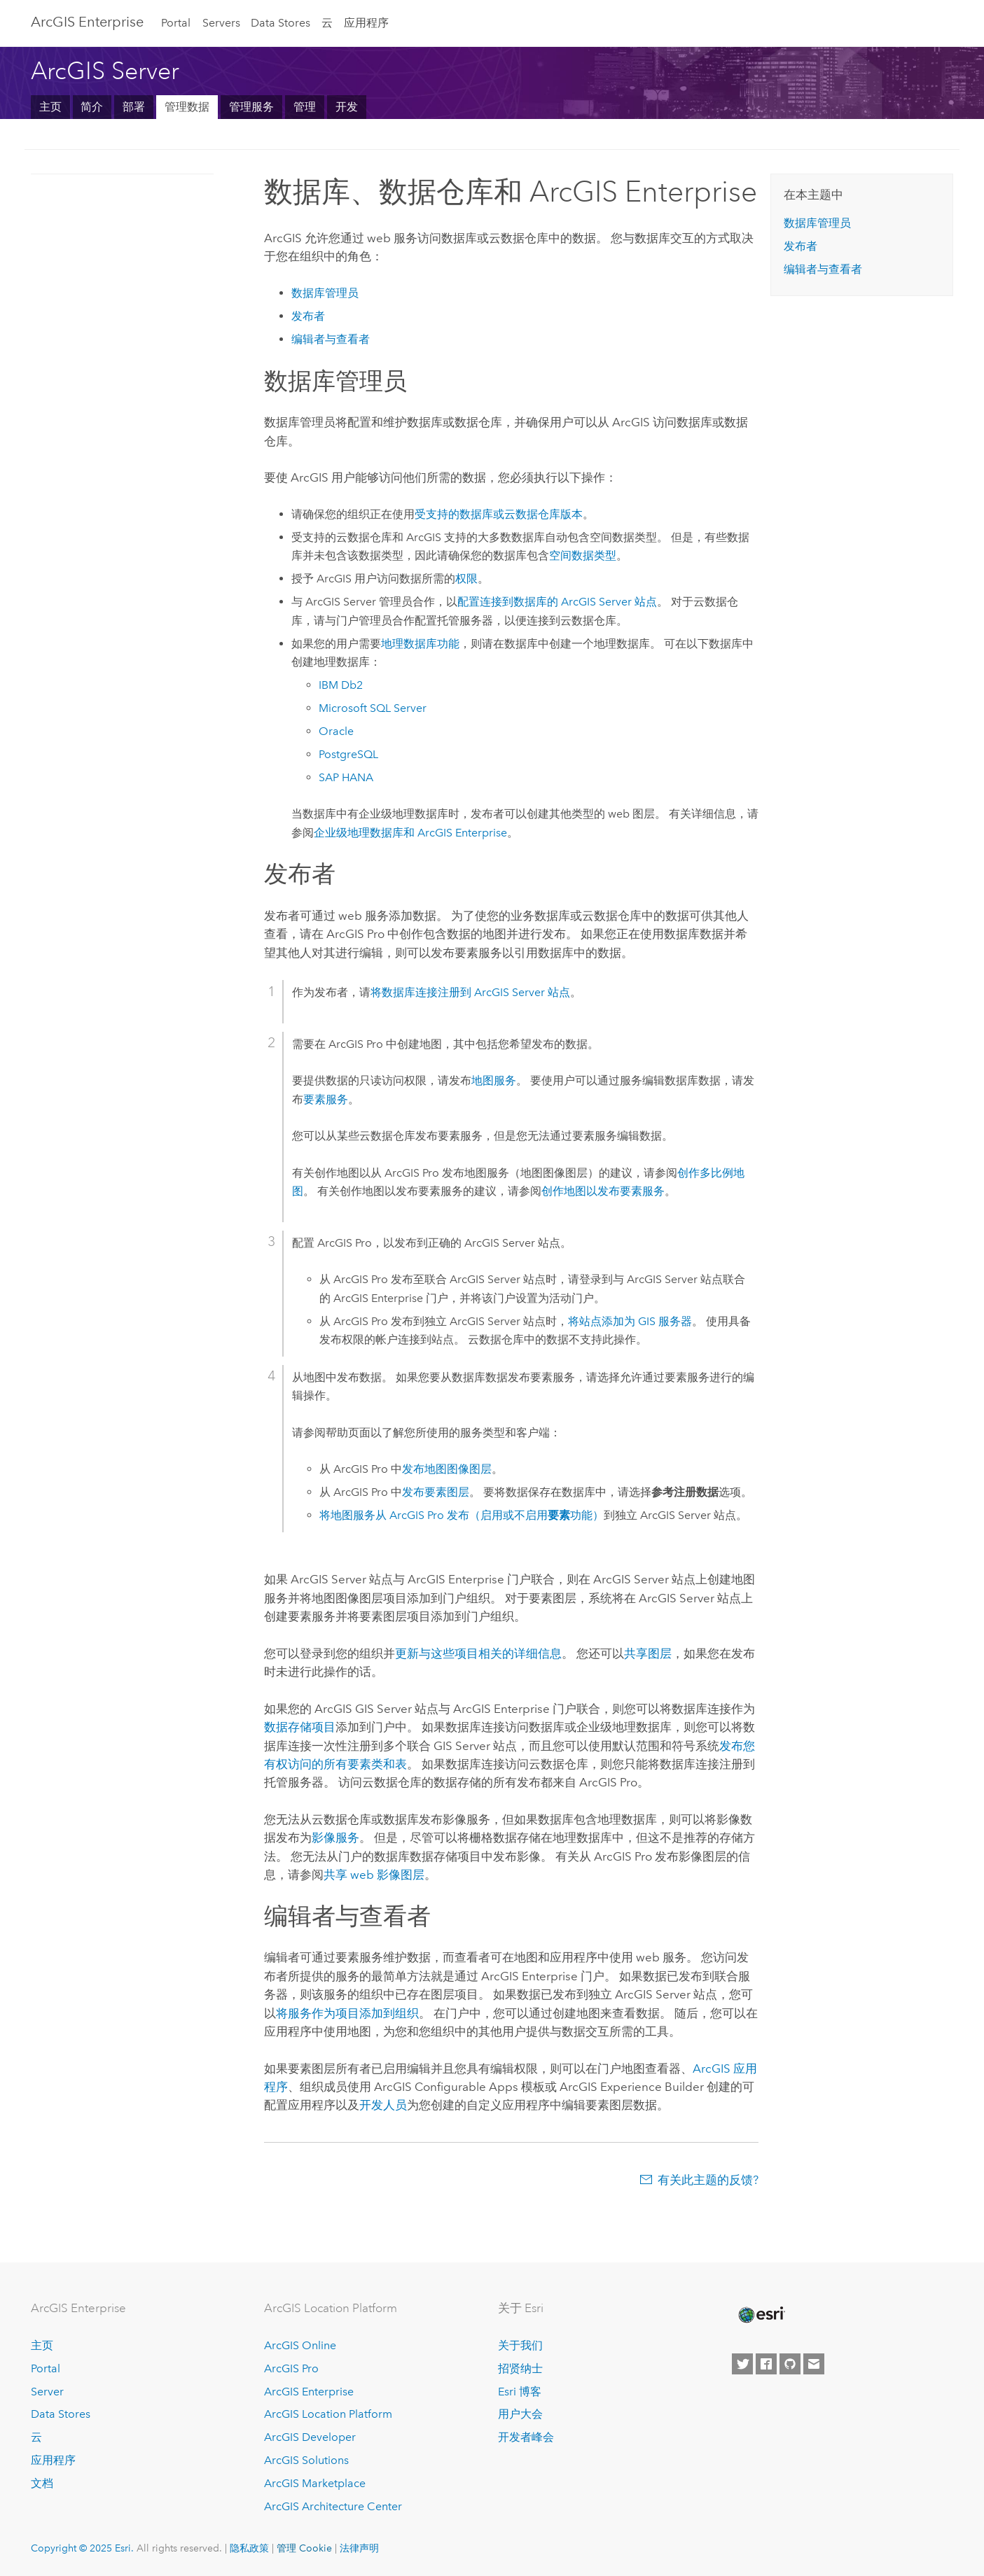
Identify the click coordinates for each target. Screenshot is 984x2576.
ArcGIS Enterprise (87, 21)
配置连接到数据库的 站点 (557, 601)
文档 (42, 2483)
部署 (134, 106)
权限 (466, 578)
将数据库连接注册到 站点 (470, 992)
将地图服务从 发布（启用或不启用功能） (461, 1515)
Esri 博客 (519, 2391)
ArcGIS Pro (291, 2368)
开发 (346, 106)
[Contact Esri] (813, 2363)
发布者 (308, 316)
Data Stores (280, 22)
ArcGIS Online (300, 2345)
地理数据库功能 (420, 643)
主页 (50, 106)
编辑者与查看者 (330, 339)
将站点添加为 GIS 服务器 (630, 1321)
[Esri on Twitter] (742, 2363)
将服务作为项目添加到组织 (347, 2013)
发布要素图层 (435, 1492)
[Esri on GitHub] (790, 2363)
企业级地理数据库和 (410, 832)
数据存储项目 (299, 1727)
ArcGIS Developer (310, 2437)
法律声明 (359, 2548)
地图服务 (493, 1080)
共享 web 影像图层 (374, 1875)
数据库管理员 (325, 293)
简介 (92, 106)
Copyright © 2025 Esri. (82, 2548)
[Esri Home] (760, 2314)
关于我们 (520, 2345)
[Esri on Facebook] (766, 2363)
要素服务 (325, 1099)
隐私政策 (249, 2548)
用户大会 (520, 2414)
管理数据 (187, 106)
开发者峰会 (526, 2437)
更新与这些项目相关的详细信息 (478, 1653)
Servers (221, 22)
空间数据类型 (582, 555)
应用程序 (366, 22)
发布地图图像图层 (447, 1469)
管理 (304, 106)
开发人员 (383, 2105)
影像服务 (335, 1837)
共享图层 (648, 1653)
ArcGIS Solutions (306, 2460)
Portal (175, 22)
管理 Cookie (304, 2548)
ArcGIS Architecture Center (333, 2506)
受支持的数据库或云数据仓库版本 (499, 514)
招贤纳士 (520, 2368)
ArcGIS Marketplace (315, 2483)
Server (47, 2391)
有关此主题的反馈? (708, 2180)
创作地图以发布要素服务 (603, 1191)
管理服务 (251, 106)
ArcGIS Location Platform (328, 2414)
